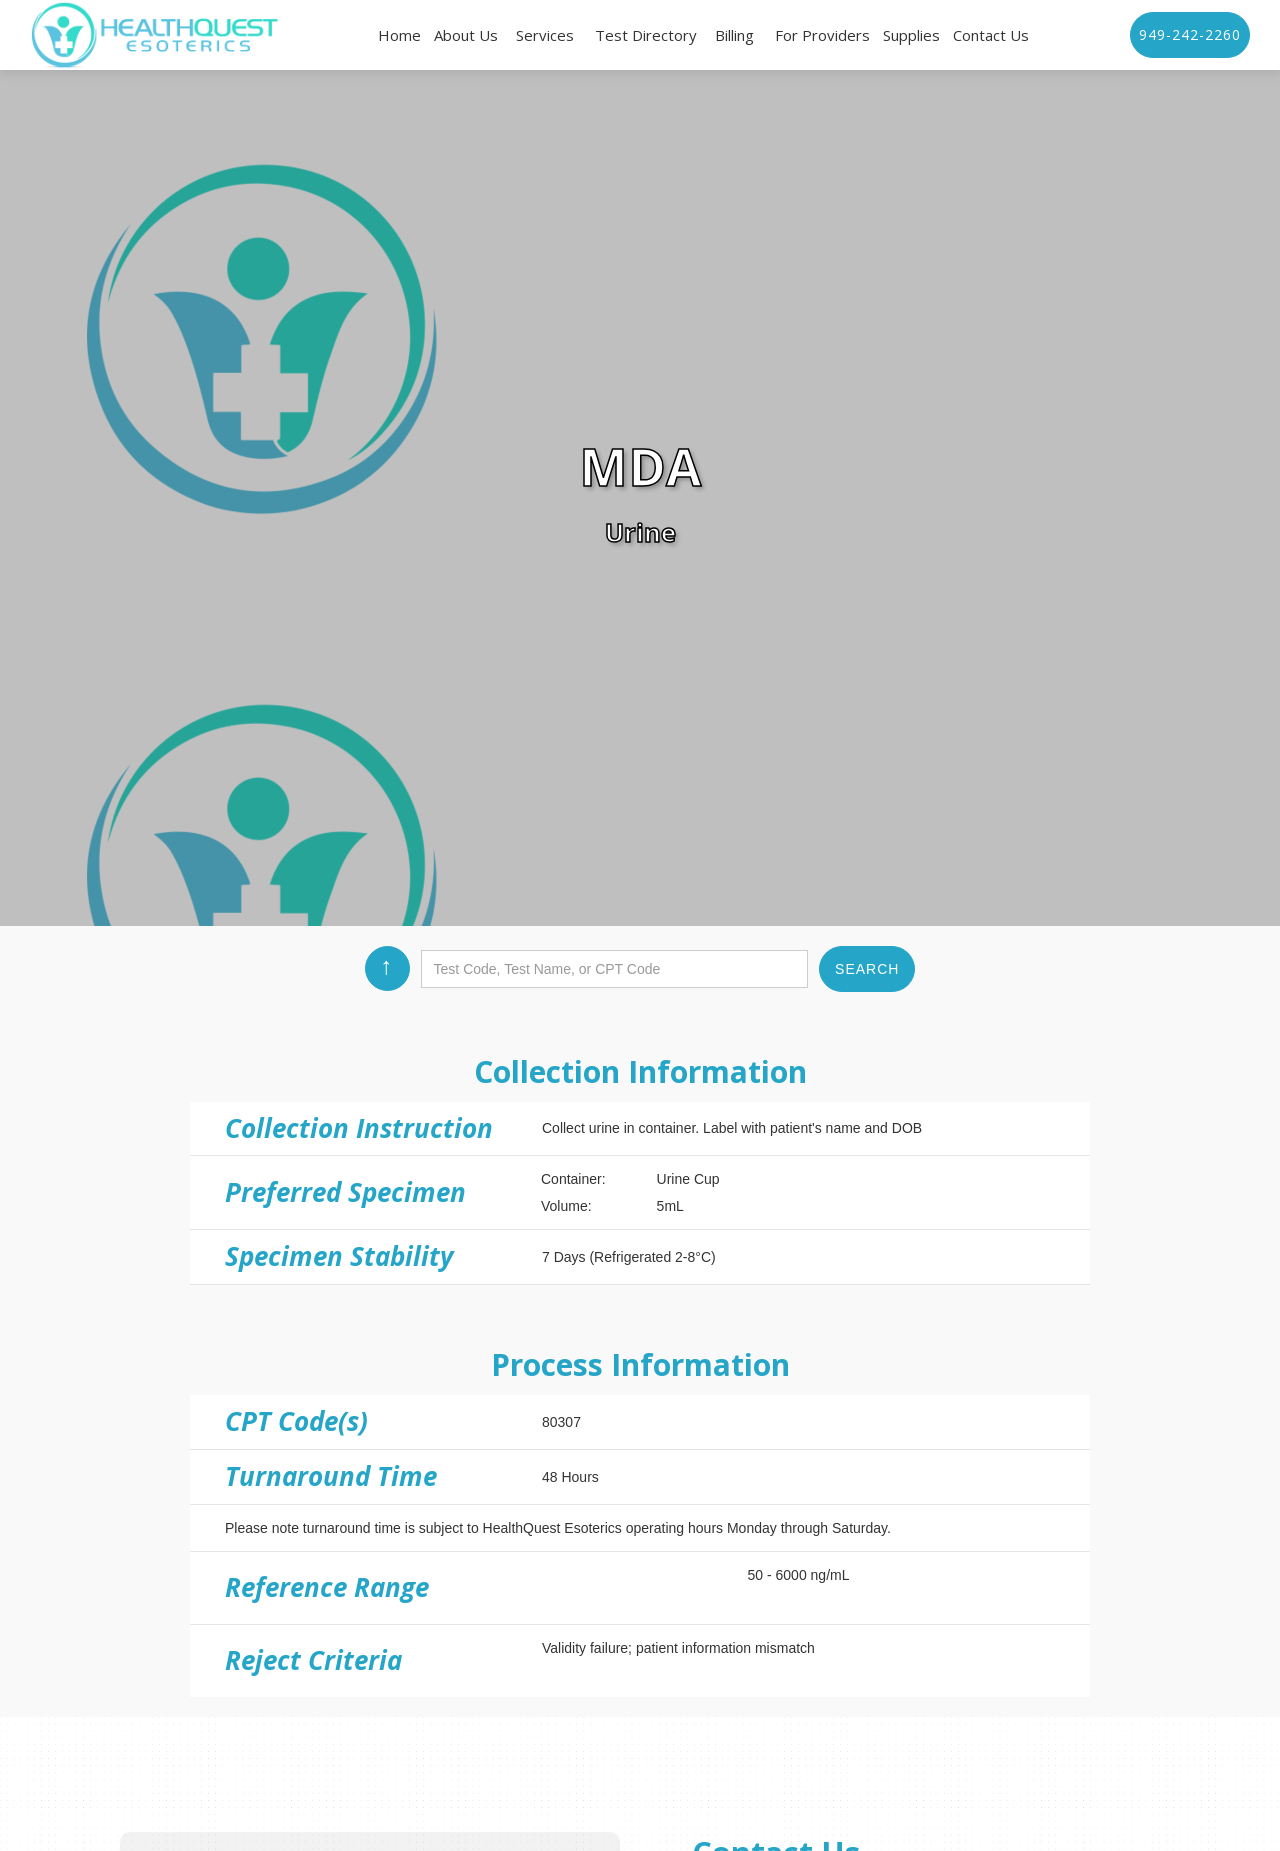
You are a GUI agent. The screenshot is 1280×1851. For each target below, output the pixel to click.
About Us (466, 35)
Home (399, 35)
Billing (734, 35)
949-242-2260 (1190, 34)
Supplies (911, 35)
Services (545, 35)
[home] (155, 35)
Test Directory (646, 35)
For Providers (822, 35)
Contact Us (991, 35)
